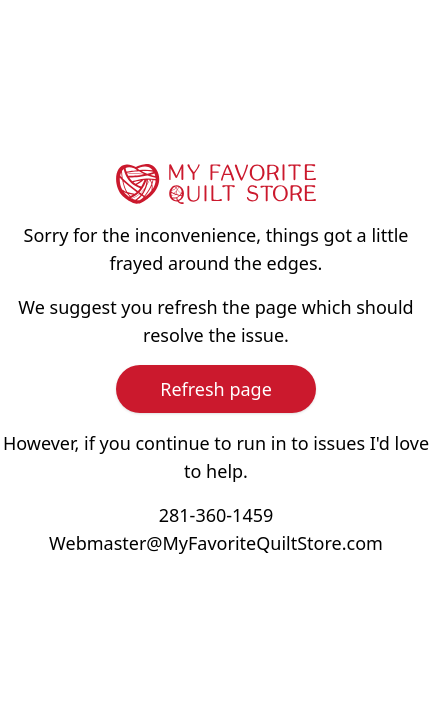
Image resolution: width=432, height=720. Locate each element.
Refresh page (216, 389)
